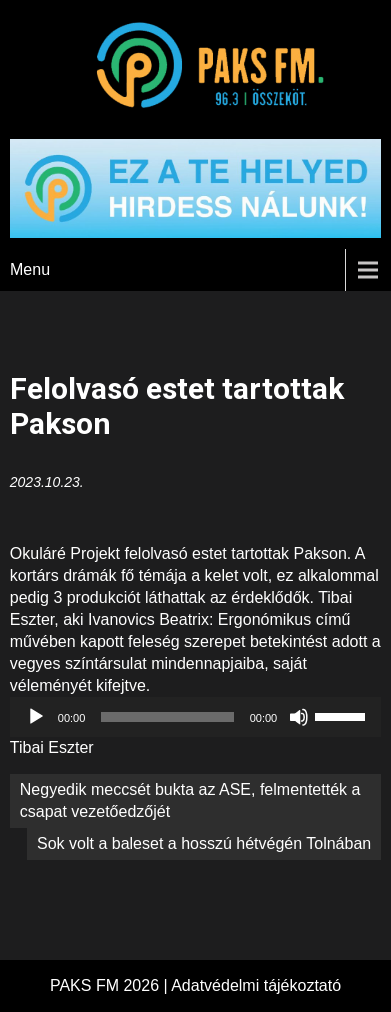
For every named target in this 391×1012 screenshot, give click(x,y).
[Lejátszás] (36, 717)
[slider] (167, 717)
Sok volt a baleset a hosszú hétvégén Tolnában (204, 843)
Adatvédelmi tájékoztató (256, 985)
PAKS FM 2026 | (110, 985)
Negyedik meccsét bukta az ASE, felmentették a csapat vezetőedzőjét (190, 800)
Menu (30, 269)
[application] (195, 717)
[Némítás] (299, 717)
